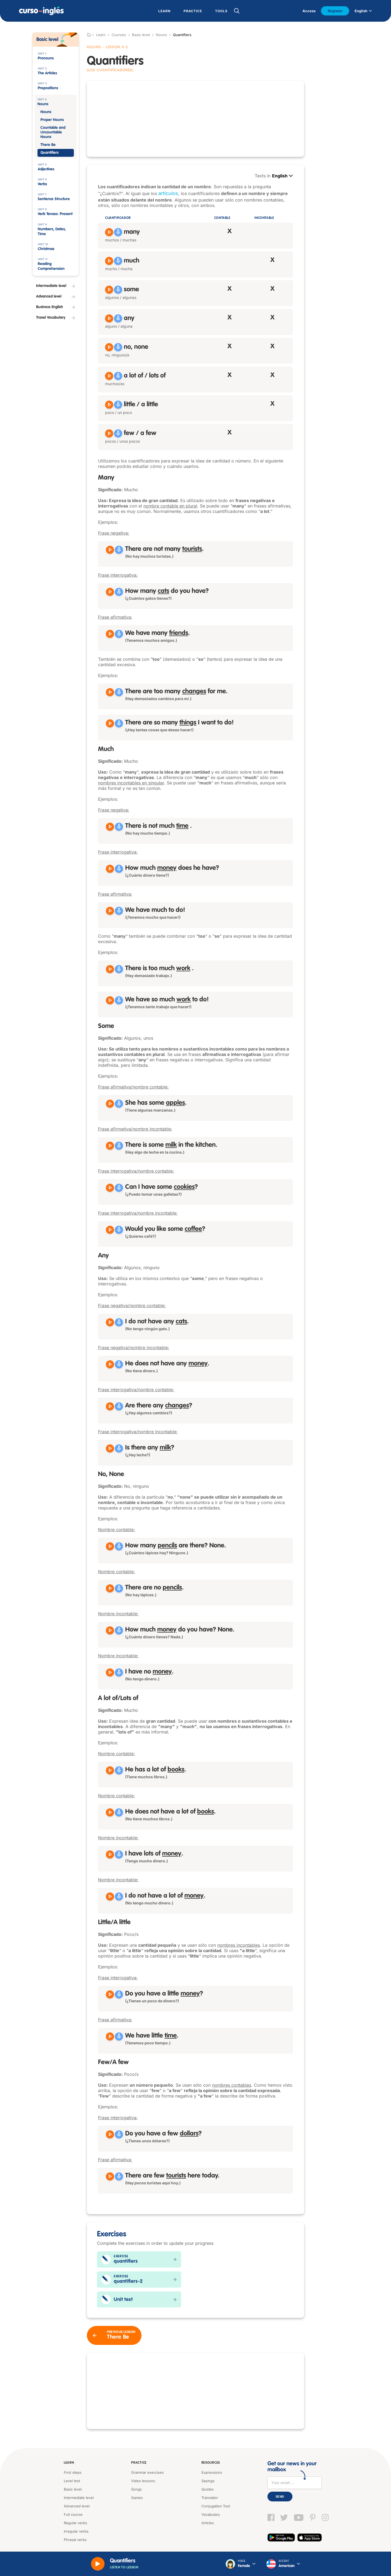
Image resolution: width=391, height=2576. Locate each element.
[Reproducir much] (109, 261)
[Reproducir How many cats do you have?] (110, 592)
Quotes (207, 2489)
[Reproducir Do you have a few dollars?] (110, 2134)
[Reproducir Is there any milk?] (110, 1448)
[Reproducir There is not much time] (110, 827)
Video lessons (143, 2481)
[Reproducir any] (109, 318)
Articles (207, 2523)
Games (137, 2497)
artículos (168, 193)
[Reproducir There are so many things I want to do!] (110, 723)
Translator (209, 2497)
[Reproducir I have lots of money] (110, 1854)
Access (309, 11)
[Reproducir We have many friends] (110, 634)
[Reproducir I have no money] (110, 1672)
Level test (72, 2481)
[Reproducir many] (109, 232)
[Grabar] (118, 232)
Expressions (211, 2472)
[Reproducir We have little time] (110, 2036)
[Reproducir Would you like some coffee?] (110, 1230)
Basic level (141, 35)
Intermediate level (79, 2497)
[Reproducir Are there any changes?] (110, 1406)
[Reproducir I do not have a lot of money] (110, 1896)
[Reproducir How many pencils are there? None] (110, 1546)
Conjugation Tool (215, 2506)
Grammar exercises (147, 2472)
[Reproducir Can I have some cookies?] (110, 1188)
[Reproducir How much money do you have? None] (110, 1630)
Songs (136, 2489)
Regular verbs (75, 2523)
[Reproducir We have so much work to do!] (110, 1000)
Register (335, 11)
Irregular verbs (76, 2531)
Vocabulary (210, 2514)
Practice (139, 2463)
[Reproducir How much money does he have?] (110, 869)
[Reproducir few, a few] (109, 433)
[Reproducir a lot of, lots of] (109, 376)
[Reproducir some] (109, 290)
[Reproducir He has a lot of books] (110, 1770)
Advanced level (77, 2506)
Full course (73, 2514)
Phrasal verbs (75, 2539)
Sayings (208, 2481)
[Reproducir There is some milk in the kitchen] (110, 1146)
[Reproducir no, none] (109, 347)
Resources (210, 2463)
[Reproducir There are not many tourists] (110, 550)
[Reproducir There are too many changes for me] (110, 692)
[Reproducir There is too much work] (110, 969)
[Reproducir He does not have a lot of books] (110, 1812)
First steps (72, 2472)
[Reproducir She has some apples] (110, 1104)
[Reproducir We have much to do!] (110, 911)
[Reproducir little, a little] (109, 405)
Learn (69, 2463)
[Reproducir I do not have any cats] (110, 1322)
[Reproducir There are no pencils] (110, 1588)
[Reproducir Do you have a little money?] (110, 1994)
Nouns (161, 35)
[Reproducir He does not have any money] (110, 1364)
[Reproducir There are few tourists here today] (110, 2176)
